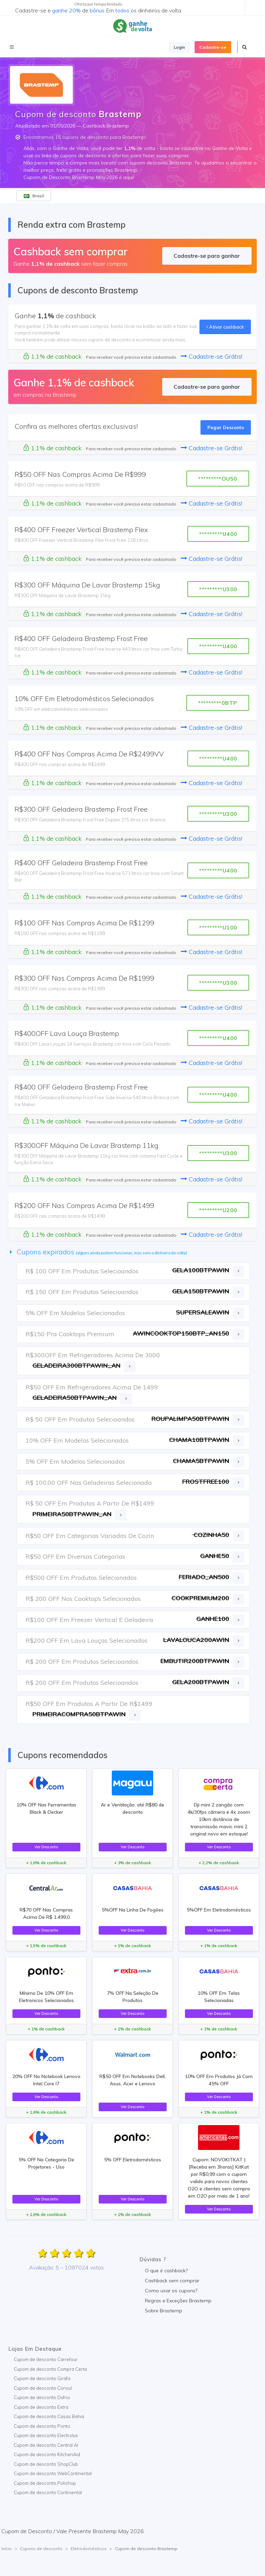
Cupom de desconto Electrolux (46, 2435)
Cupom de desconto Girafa (42, 2378)
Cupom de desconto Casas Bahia (49, 2416)
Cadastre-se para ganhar (207, 255)
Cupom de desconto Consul (43, 2388)
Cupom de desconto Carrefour (46, 2359)
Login (179, 47)
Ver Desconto (46, 1846)
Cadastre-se (212, 47)
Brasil (34, 195)
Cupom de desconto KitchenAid (47, 2454)
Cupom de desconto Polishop (45, 2483)
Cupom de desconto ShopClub (46, 2464)
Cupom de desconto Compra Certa (50, 2369)
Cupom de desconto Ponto (42, 2426)
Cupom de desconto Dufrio (42, 2397)
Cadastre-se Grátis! (211, 356)
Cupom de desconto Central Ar (46, 2445)
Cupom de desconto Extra (41, 2407)
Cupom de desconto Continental (48, 2492)
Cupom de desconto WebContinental (53, 2473)
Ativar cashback (225, 327)
